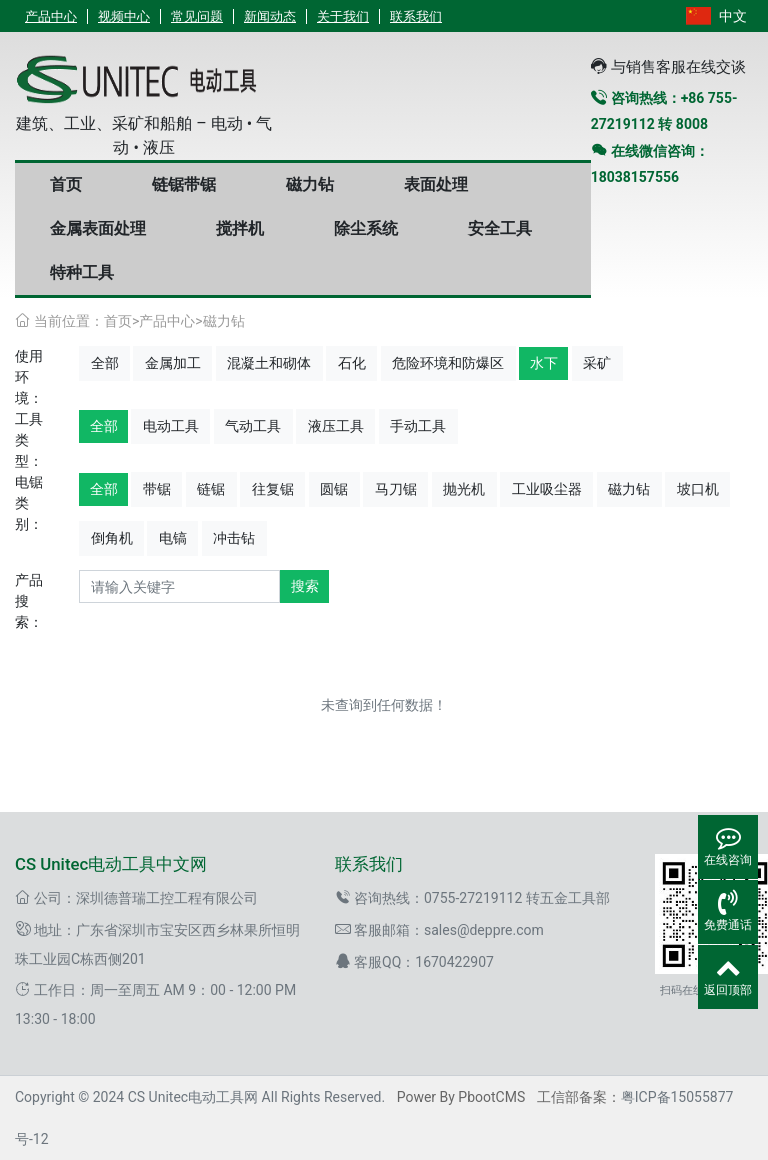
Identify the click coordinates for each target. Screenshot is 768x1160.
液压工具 (336, 426)
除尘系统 (366, 228)
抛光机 (464, 489)
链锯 (211, 489)
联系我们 (416, 16)
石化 (352, 363)
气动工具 (253, 426)
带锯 (157, 489)
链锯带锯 (184, 184)
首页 (66, 184)
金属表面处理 (98, 228)
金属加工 (173, 363)
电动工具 (171, 426)
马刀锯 (396, 489)
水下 (544, 363)
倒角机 (112, 538)
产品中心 (51, 16)
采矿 (597, 363)
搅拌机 (240, 228)
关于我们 (343, 16)
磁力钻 (310, 184)
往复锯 (273, 489)
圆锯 (334, 489)
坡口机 (698, 489)
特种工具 (82, 272)
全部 (105, 363)
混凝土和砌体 (269, 363)
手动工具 (418, 426)
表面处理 (436, 184)
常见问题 (197, 16)
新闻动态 (270, 16)
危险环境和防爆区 (448, 363)
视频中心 (124, 16)
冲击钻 (234, 538)
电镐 (173, 538)
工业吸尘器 (547, 489)
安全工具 (500, 228)
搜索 (305, 586)
